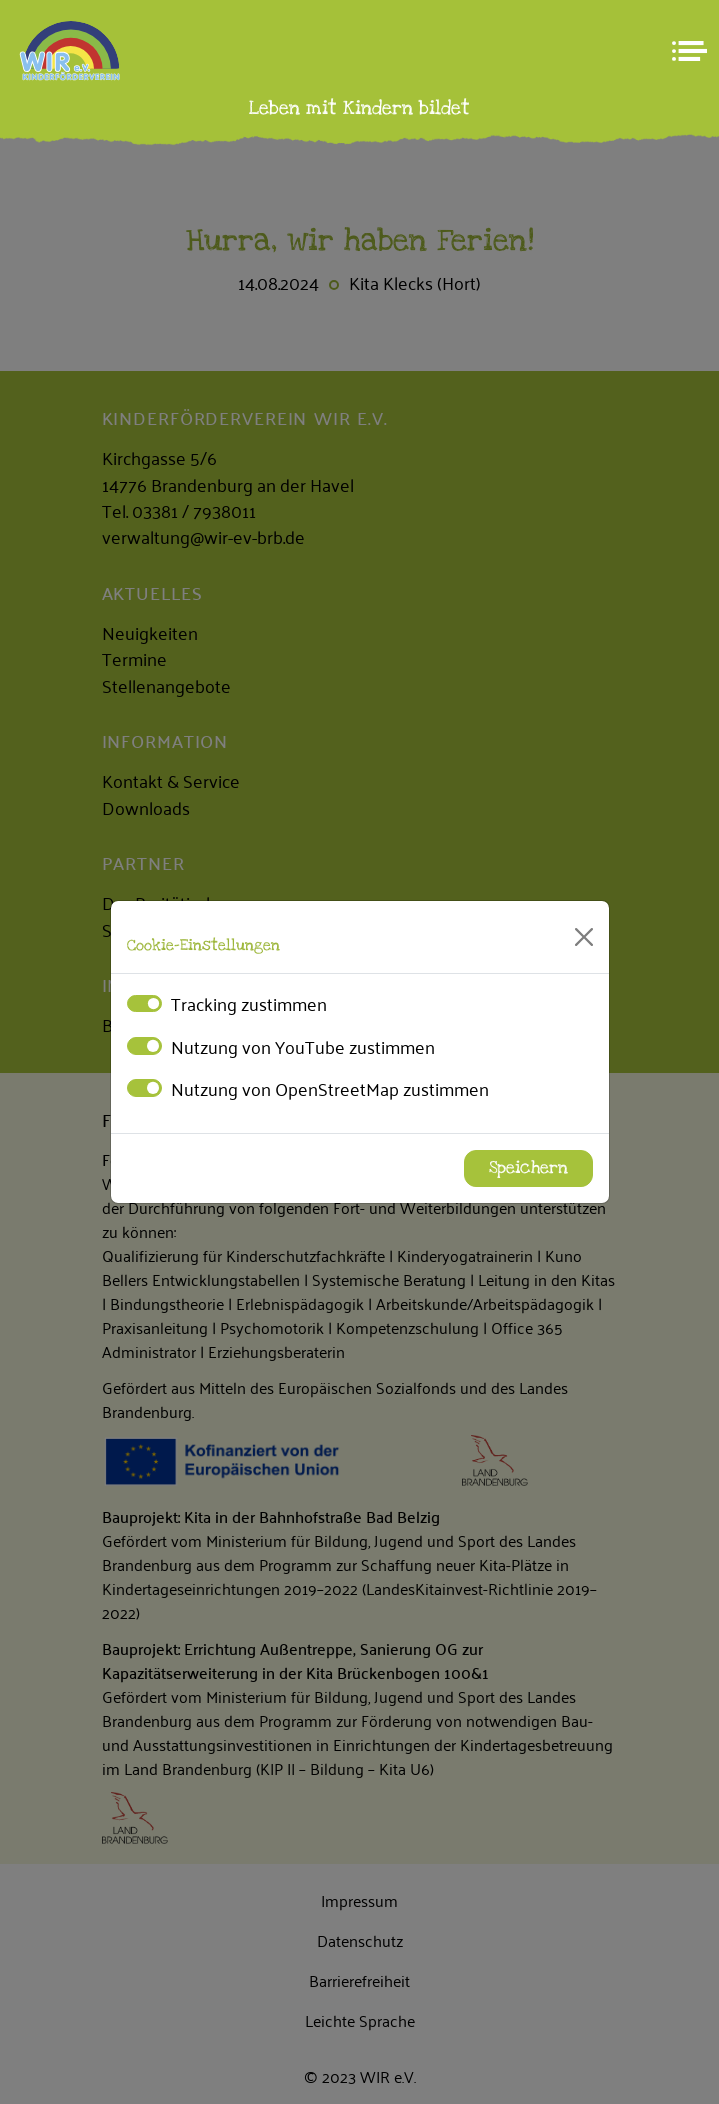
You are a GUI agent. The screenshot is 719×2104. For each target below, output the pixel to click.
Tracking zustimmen (249, 1003)
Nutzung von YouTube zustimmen (303, 1046)
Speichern (528, 1168)
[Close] (584, 937)
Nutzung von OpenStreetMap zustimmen (330, 1088)
